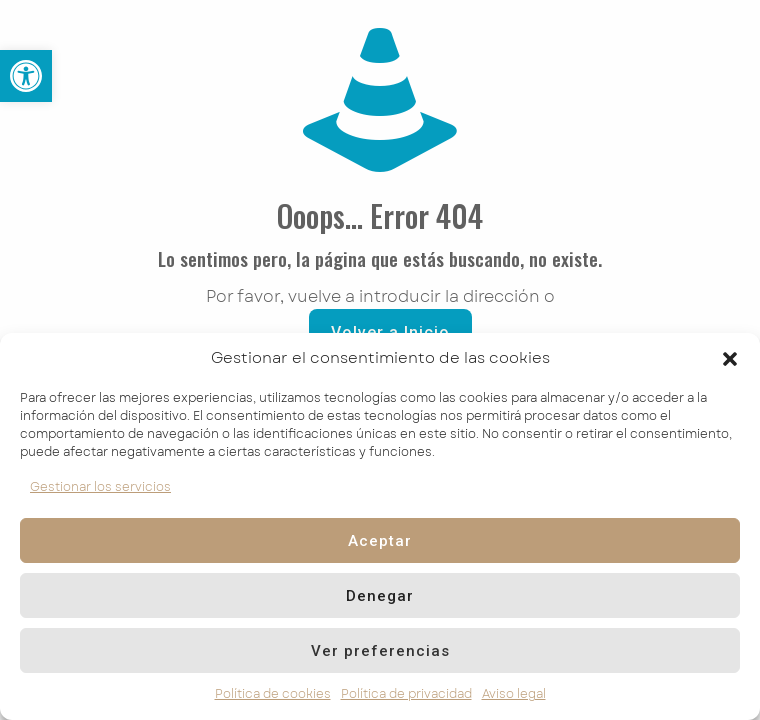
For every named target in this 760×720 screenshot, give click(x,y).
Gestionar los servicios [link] (100, 487)
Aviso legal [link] (514, 694)
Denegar (380, 596)
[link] (26, 76)
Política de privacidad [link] (406, 694)
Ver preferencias (380, 651)
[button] (730, 359)
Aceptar (380, 541)
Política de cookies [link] (273, 694)
